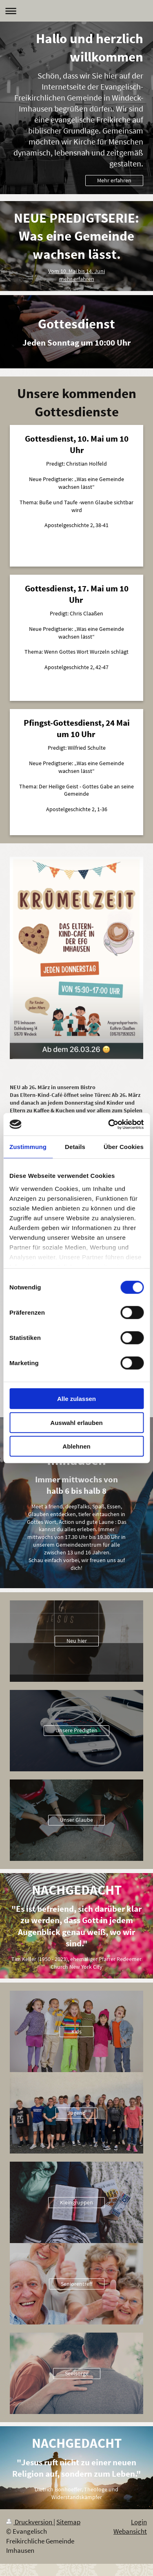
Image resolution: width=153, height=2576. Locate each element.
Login (139, 2521)
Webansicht (130, 2531)
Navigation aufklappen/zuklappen (76, 11)
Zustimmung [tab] (28, 1146)
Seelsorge (77, 2373)
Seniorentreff (77, 2283)
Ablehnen (76, 1446)
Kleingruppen (76, 2202)
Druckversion (29, 2521)
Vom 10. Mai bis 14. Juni (76, 271)
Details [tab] (75, 1146)
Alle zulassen (76, 1398)
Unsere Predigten (76, 1730)
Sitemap (68, 2521)
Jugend (76, 2112)
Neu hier (77, 1640)
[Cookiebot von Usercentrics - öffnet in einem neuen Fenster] (109, 1124)
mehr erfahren (76, 278)
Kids (76, 2031)
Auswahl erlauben (76, 1422)
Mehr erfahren (114, 180)
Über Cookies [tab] (124, 1146)
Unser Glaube (76, 1819)
